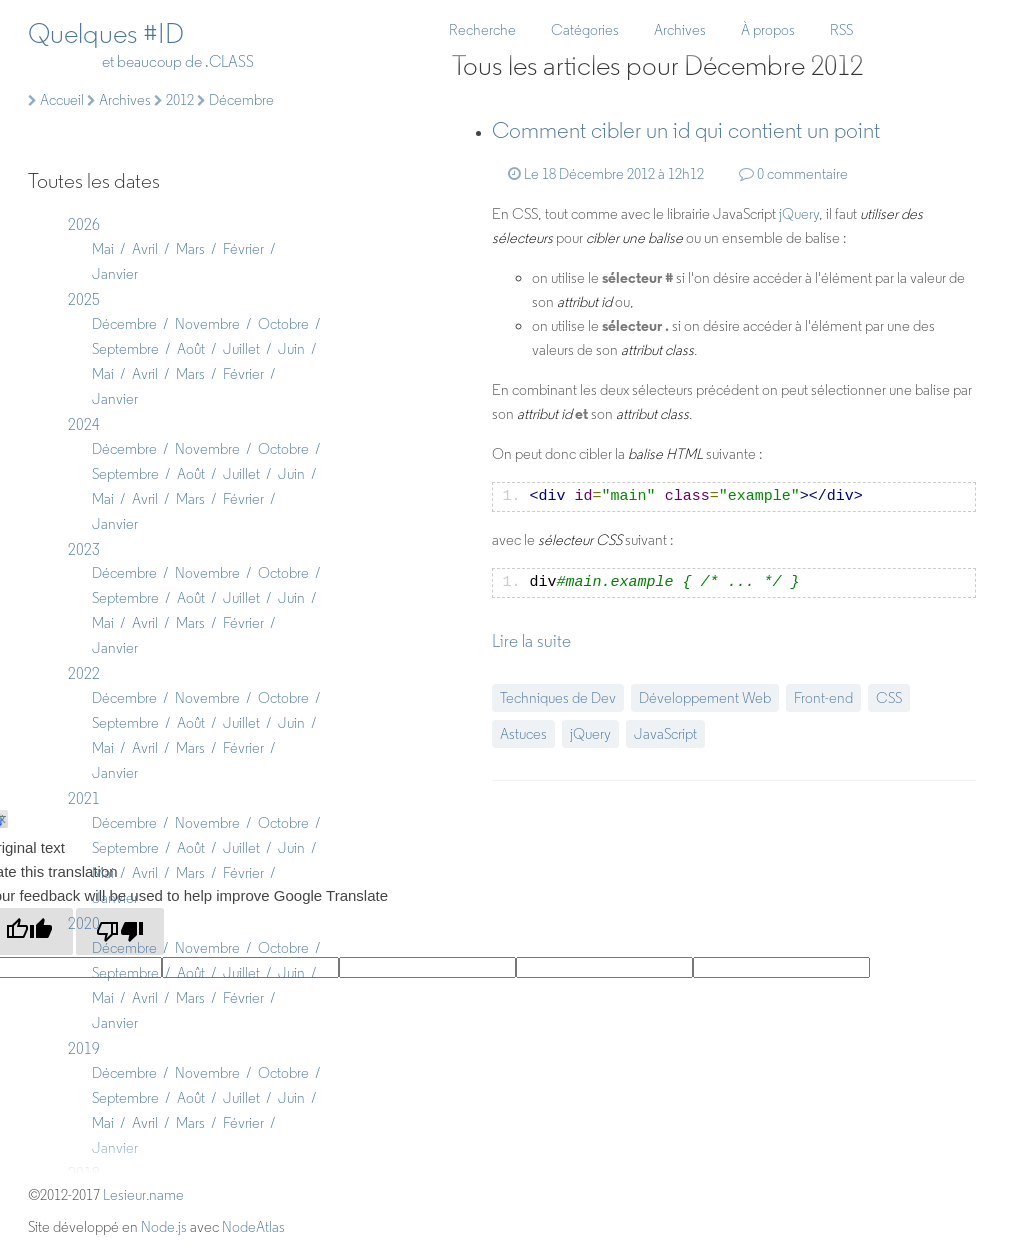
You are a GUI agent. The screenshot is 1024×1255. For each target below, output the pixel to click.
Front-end (823, 698)
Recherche (482, 30)
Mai (103, 249)
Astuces (523, 734)
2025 (84, 299)
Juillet (241, 349)
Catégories (585, 30)
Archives (680, 30)
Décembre (124, 324)
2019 (84, 1048)
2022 (84, 673)
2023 (84, 549)
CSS (889, 698)
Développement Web (705, 698)
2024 (84, 424)
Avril (145, 249)
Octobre (283, 324)
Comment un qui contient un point (686, 130)
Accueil (56, 100)
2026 (84, 224)
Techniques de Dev (558, 698)
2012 (174, 100)
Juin (291, 349)
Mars (190, 249)
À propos (768, 30)
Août (191, 349)
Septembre (125, 349)
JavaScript (665, 734)
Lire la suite (531, 641)
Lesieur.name (143, 1195)
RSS (841, 30)
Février (243, 249)
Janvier (115, 274)
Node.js (164, 1227)
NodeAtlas (253, 1227)
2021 (84, 798)
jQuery (799, 214)
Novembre (207, 324)
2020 (84, 923)
